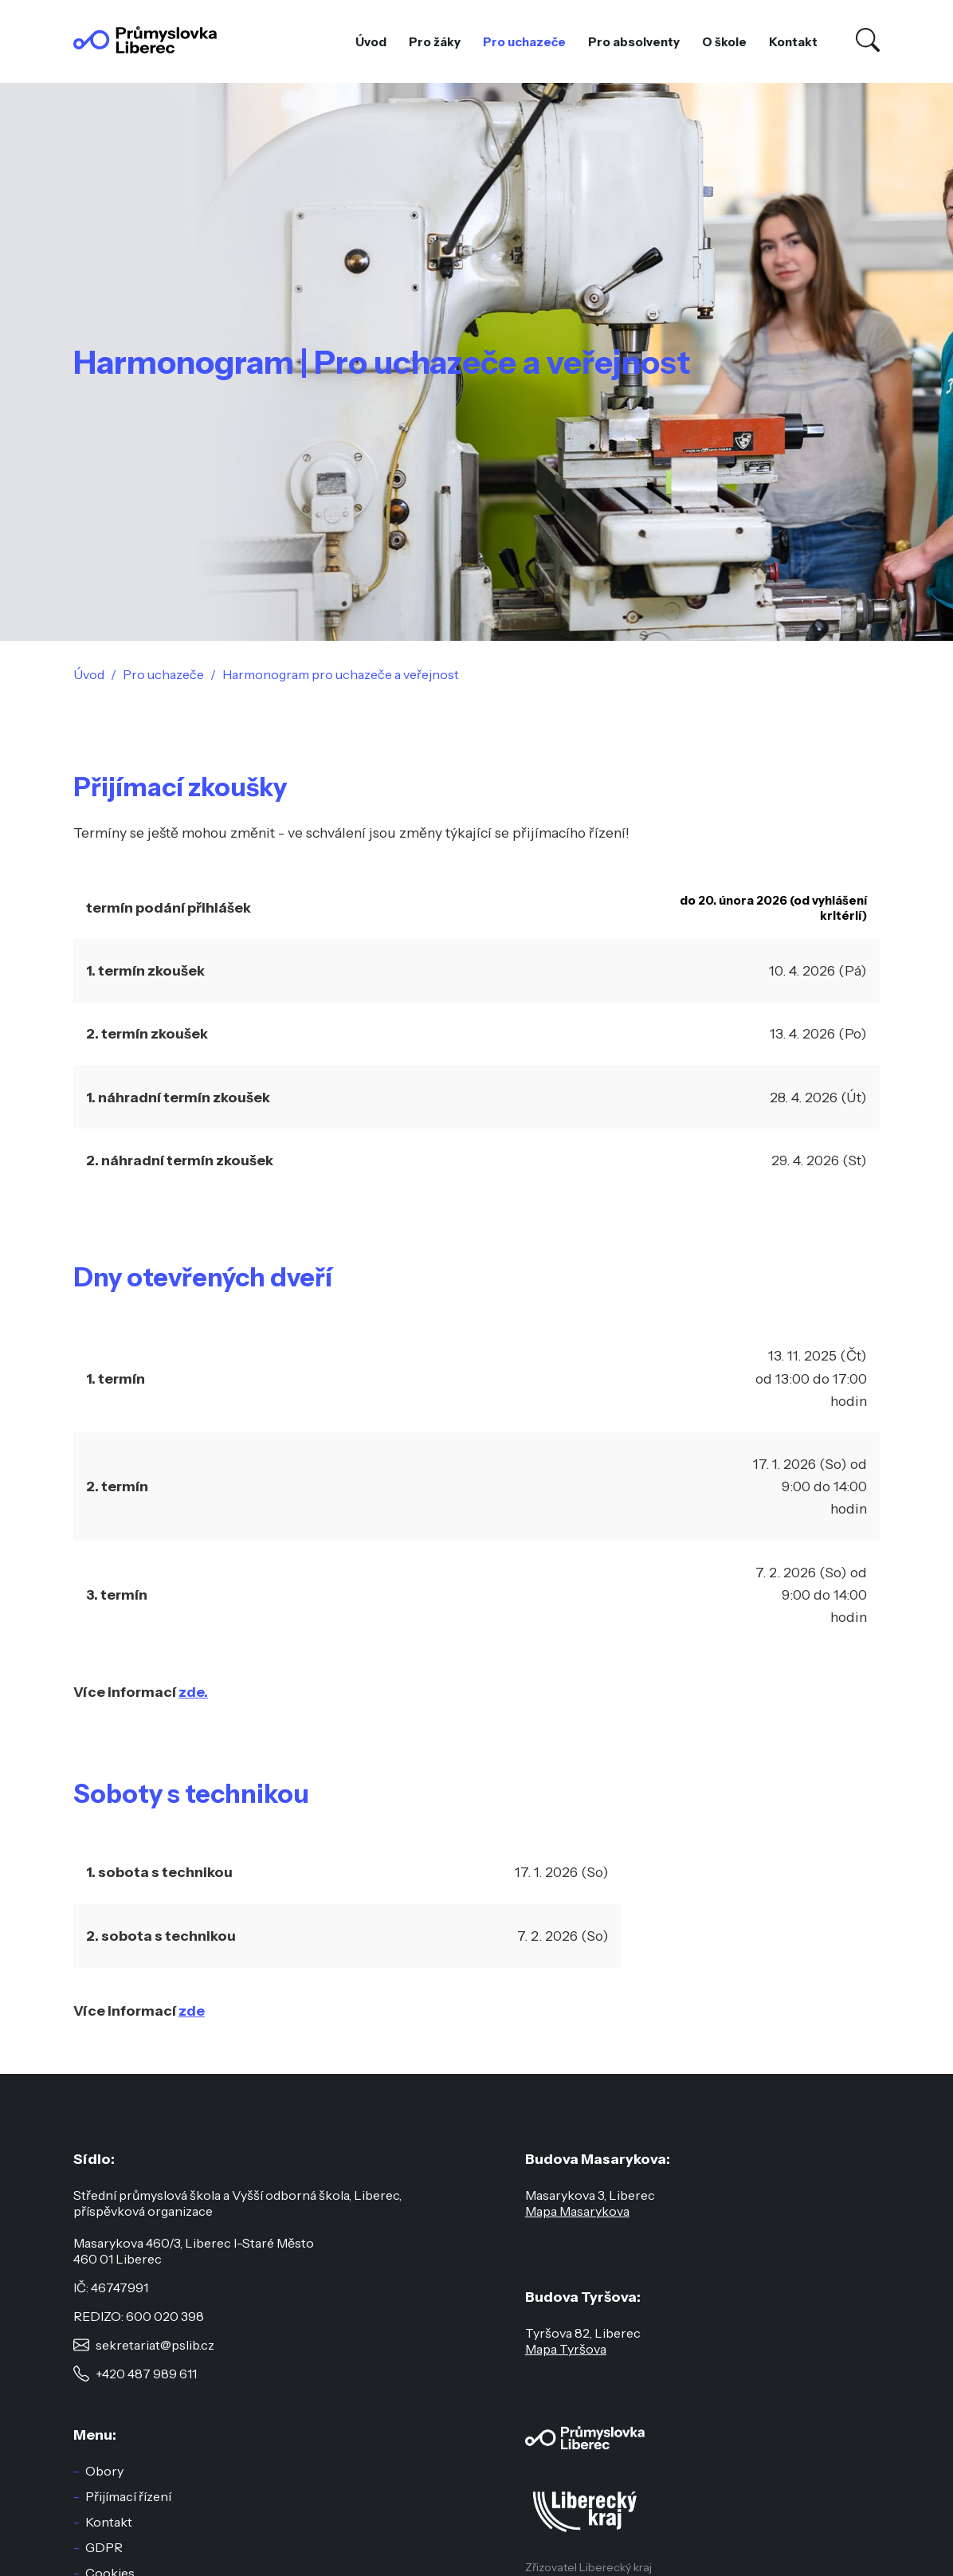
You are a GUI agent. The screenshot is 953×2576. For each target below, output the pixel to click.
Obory (104, 2471)
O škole (724, 41)
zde (191, 2010)
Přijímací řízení (128, 2496)
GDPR (104, 2547)
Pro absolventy (634, 41)
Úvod (370, 41)
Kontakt (793, 41)
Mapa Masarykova (577, 2211)
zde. (193, 1691)
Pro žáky (435, 41)
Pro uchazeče (524, 41)
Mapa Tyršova (565, 2349)
